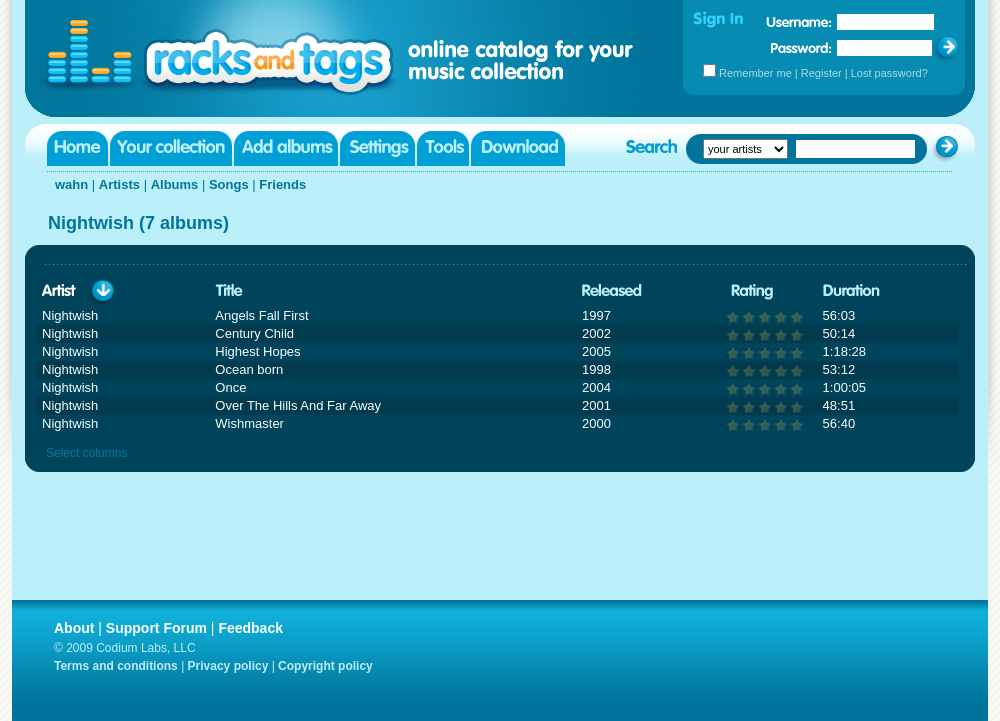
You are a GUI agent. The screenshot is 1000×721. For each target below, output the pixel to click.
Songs (229, 184)
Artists (119, 184)
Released (612, 291)
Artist (59, 291)
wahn (71, 184)
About (74, 628)
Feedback (250, 628)
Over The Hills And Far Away (298, 405)
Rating (752, 291)
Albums (175, 184)
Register (821, 73)
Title (229, 291)
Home (77, 148)
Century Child (254, 333)
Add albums (286, 148)
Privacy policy (228, 666)
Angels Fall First (261, 315)
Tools (443, 148)
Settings (377, 148)
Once (230, 387)
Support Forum (156, 628)
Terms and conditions (116, 666)
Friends (282, 184)
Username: (799, 22)
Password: (801, 47)
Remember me (755, 73)
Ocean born (249, 369)
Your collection (171, 148)
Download (518, 148)
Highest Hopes (257, 351)
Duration (851, 291)
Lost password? (889, 73)
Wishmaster (249, 423)
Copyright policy (325, 666)
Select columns (86, 453)
